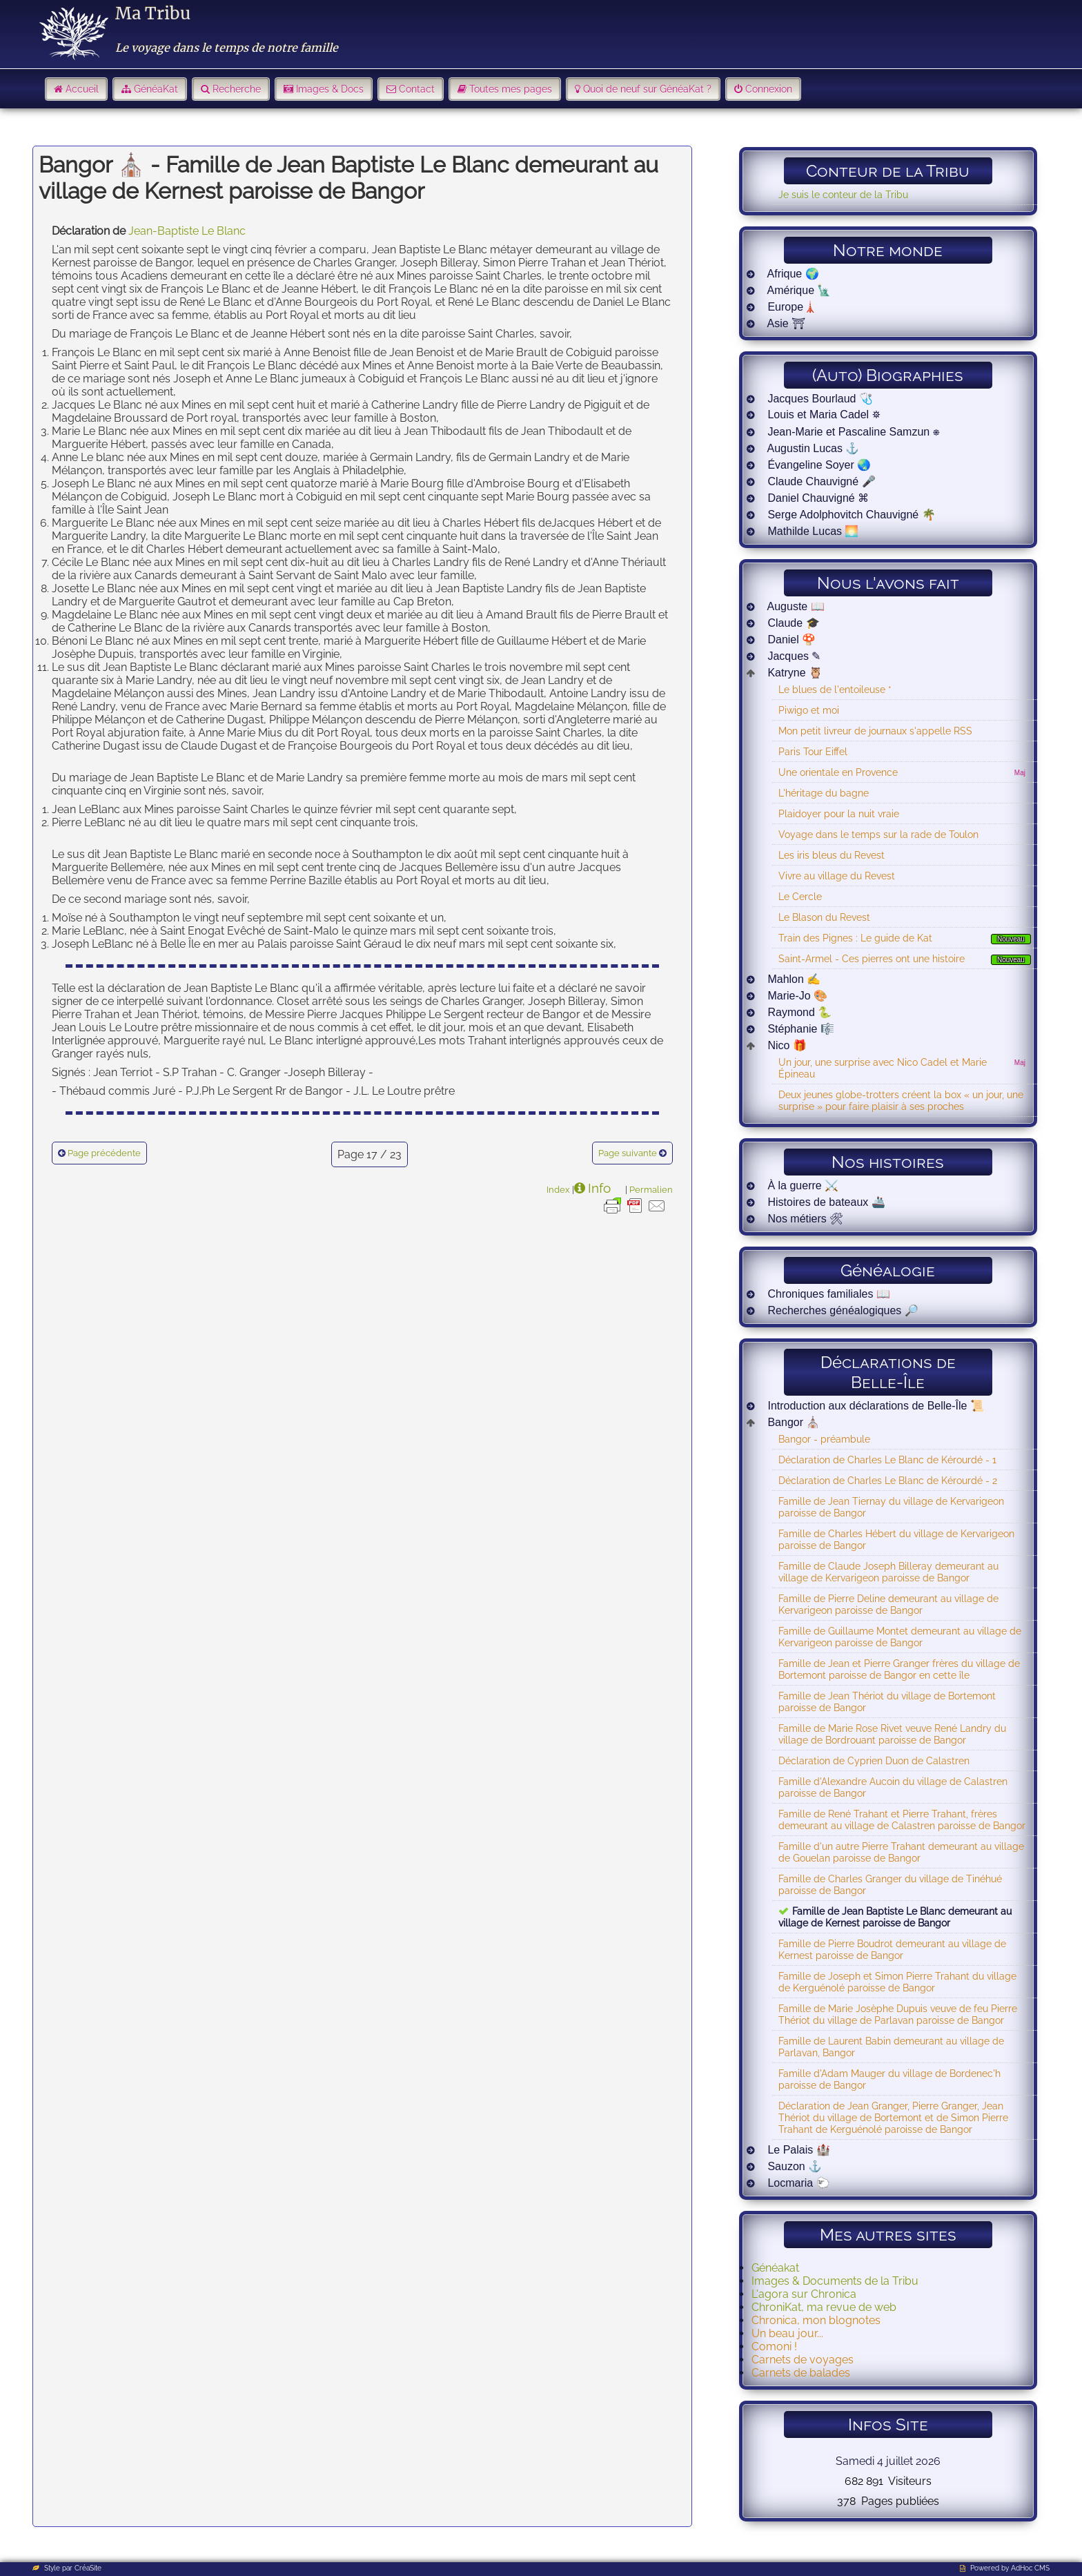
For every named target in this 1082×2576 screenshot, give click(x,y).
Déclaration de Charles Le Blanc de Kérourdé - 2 (887, 1480)
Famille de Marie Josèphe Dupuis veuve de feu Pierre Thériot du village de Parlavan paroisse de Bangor (897, 2014)
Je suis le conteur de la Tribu (843, 194)
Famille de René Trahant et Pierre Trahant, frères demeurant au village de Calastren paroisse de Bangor (901, 1819)
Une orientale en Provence (838, 772)
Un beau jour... (787, 2333)
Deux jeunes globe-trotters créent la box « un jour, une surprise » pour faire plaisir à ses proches (900, 1100)
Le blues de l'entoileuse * (835, 689)
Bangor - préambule (824, 1439)
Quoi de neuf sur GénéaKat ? (647, 89)
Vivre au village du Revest (836, 875)
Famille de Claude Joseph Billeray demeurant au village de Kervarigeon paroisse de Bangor (888, 1571)
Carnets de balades (800, 2372)
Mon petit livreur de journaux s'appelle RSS (875, 730)
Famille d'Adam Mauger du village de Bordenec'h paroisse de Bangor (889, 2079)
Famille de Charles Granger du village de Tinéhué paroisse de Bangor (890, 1884)
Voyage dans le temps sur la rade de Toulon (878, 834)
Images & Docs (330, 89)
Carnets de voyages (802, 2359)
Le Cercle (800, 896)
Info (599, 1188)
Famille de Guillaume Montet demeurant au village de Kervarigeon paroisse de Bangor (899, 1636)
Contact (417, 89)
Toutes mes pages (510, 89)
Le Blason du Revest (824, 917)
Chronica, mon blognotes (816, 2320)
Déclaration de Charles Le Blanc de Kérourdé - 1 (887, 1459)
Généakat (775, 2267)
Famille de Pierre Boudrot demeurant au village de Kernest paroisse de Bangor (892, 1949)
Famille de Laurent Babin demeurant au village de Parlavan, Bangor (891, 2046)
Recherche (237, 89)
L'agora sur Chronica (803, 2294)
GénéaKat (156, 89)
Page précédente (104, 1153)
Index (558, 1189)
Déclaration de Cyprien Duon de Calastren (874, 1760)
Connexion (768, 89)
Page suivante (627, 1153)
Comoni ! (774, 2346)
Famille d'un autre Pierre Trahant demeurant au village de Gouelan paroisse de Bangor (901, 1852)
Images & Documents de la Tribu (834, 2280)
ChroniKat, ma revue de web (823, 2307)
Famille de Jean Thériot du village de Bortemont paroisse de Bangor (887, 1701)
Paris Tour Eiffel (812, 751)
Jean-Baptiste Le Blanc (187, 230)
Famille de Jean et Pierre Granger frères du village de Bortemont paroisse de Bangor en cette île (899, 1669)
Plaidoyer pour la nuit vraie (838, 813)
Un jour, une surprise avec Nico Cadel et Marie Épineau (882, 1068)
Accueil (82, 89)
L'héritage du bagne (823, 793)
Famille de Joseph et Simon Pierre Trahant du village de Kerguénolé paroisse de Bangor (897, 1981)
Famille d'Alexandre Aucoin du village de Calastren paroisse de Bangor (892, 1787)
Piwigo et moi (808, 710)
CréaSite (88, 2568)
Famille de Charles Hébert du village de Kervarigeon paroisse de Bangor (896, 1539)
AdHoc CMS (1030, 2568)
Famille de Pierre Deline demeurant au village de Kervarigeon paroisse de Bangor (888, 1604)
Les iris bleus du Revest (831, 855)
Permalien (651, 1189)
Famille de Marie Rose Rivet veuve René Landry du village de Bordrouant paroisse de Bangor (892, 1734)
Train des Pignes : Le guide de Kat (855, 938)
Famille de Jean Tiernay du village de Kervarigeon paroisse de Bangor (891, 1507)
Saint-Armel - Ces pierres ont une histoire (871, 958)
